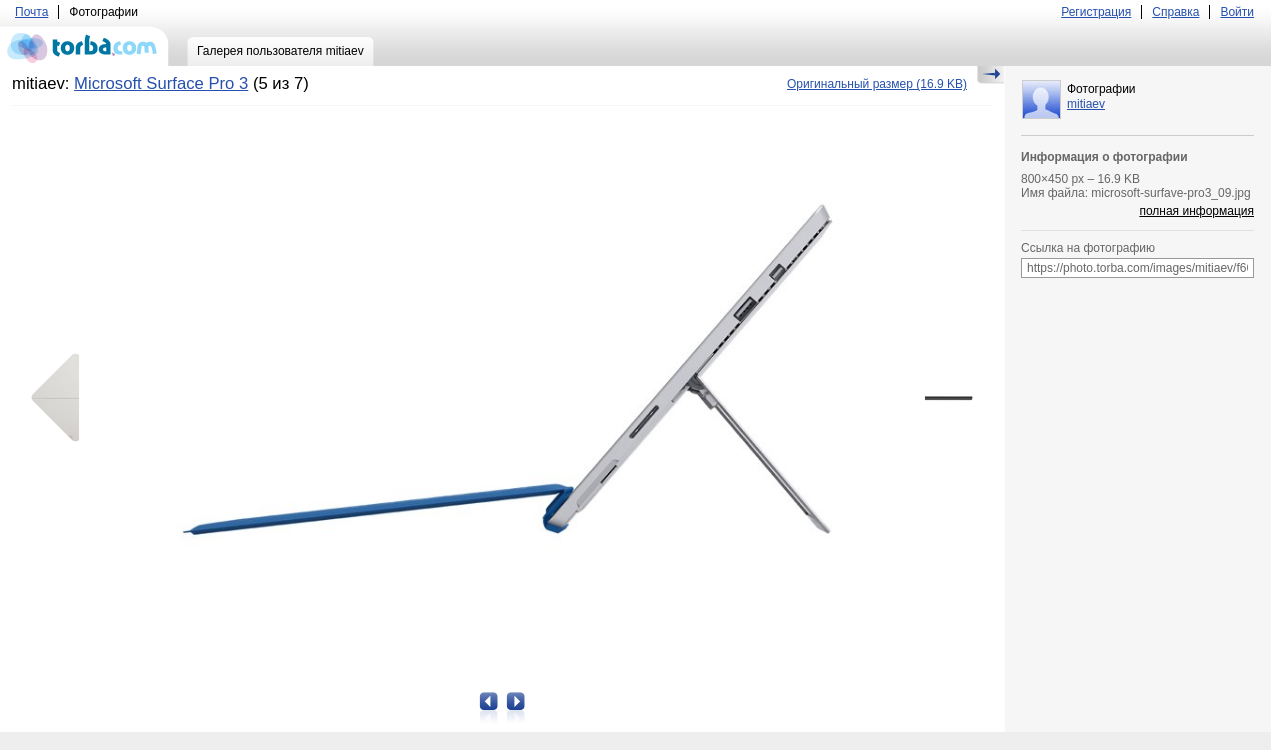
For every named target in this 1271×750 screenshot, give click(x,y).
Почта (31, 12)
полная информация (1196, 211)
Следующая (942, 398)
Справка (1175, 12)
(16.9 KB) (877, 84)
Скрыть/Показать (990, 75)
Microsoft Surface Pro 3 (161, 83)
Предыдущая (62, 398)
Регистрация (1096, 12)
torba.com (84, 46)
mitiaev (1086, 104)
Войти (1237, 12)
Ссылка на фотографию (1088, 248)
